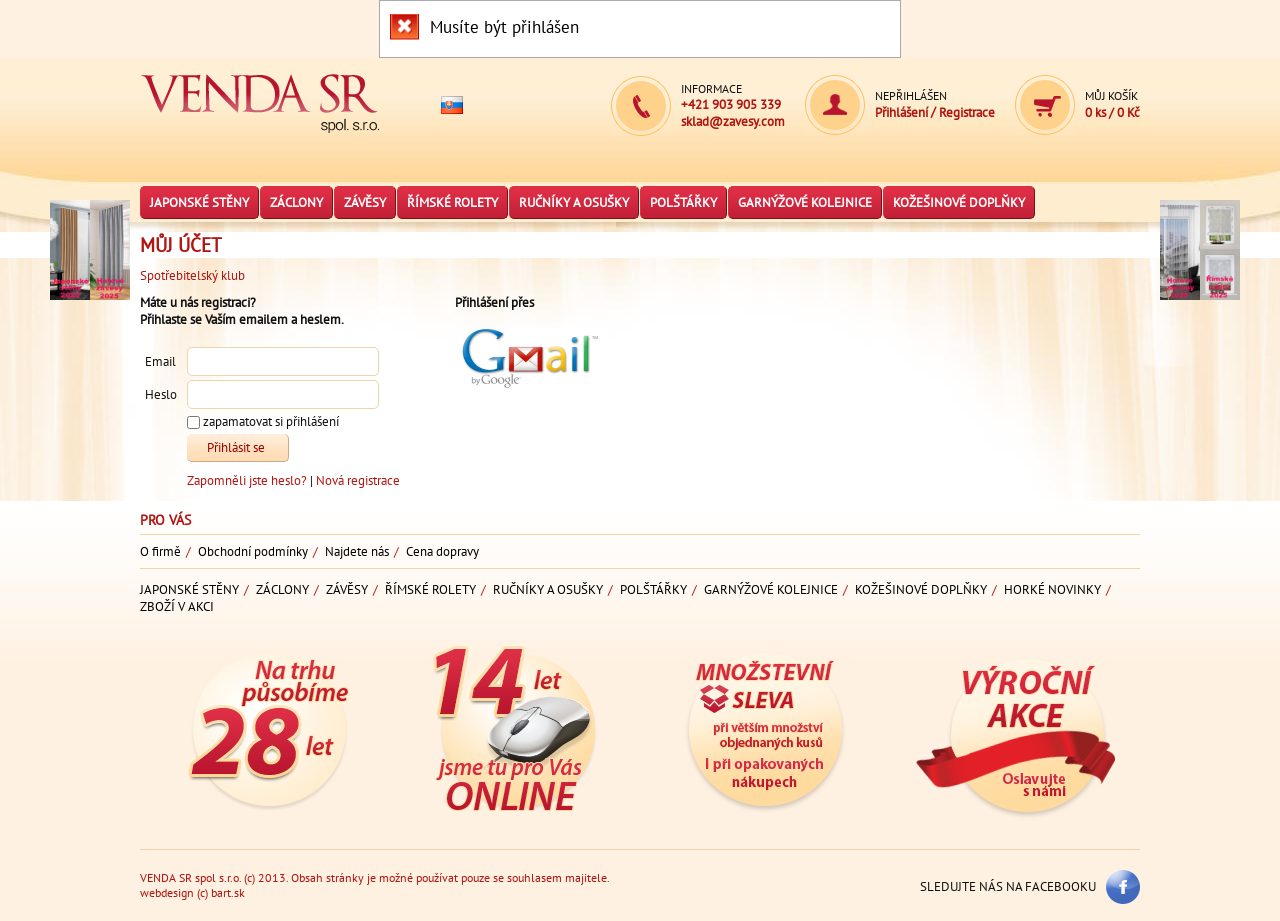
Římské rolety (452, 202)
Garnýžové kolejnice (805, 202)
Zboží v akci (177, 606)
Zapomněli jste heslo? (248, 480)
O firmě (160, 551)
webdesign (167, 892)
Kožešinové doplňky (959, 202)
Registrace (967, 112)
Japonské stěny (199, 202)
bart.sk (228, 892)
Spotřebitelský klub (192, 275)
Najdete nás (357, 551)
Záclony (296, 202)
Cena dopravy (442, 551)
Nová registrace (358, 480)
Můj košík (1111, 95)
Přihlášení (903, 112)
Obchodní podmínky (253, 551)
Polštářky (683, 202)
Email (160, 362)
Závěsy (365, 202)
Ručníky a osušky (574, 202)
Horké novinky (1052, 589)
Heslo (161, 395)
